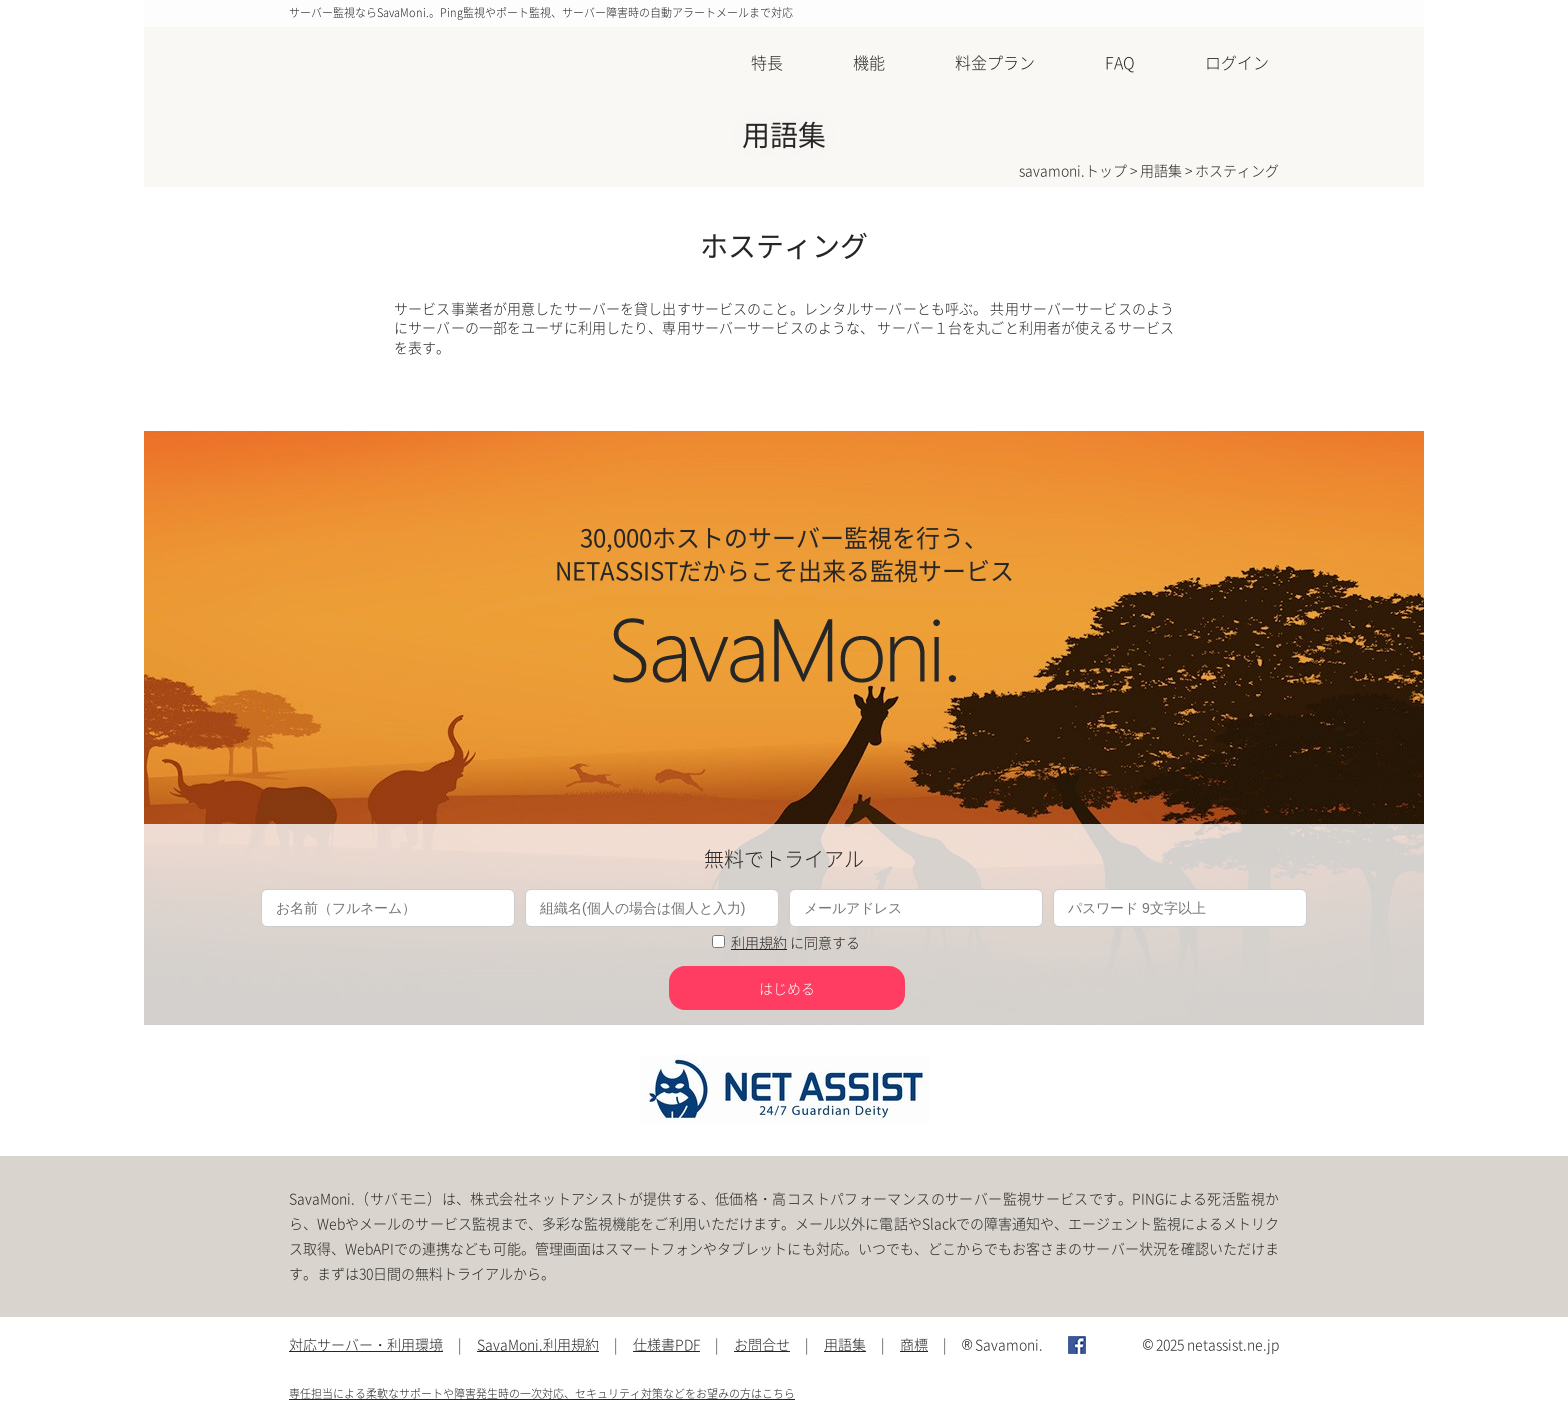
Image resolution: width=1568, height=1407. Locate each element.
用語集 (1161, 170)
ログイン (1237, 62)
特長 (767, 62)
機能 (869, 62)
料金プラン (995, 62)
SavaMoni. (355, 64)
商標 (914, 1344)
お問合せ (762, 1344)
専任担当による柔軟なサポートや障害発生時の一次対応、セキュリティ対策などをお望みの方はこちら (542, 1393)
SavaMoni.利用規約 (538, 1344)
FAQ (1120, 62)
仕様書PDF (666, 1344)
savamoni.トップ (1073, 170)
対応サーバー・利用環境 (366, 1344)
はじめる (787, 988)
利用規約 (759, 942)
